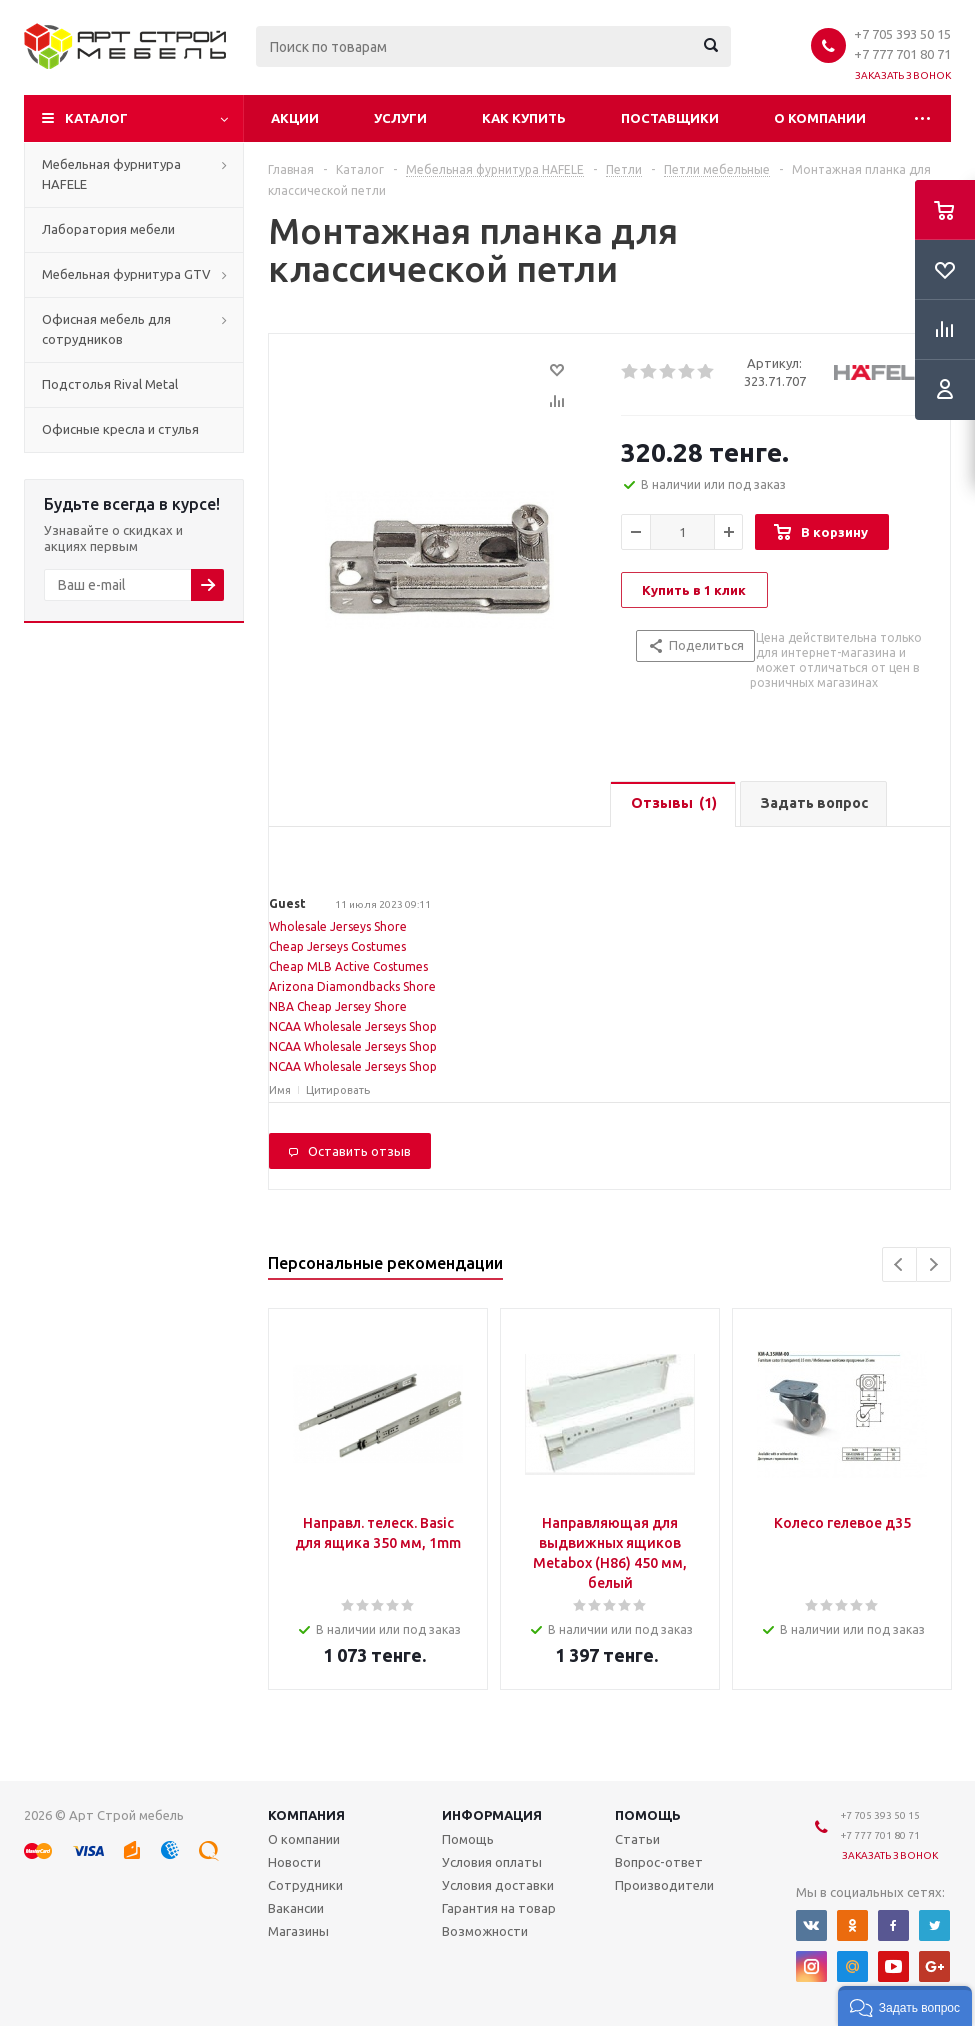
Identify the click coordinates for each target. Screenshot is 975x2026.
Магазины (298, 1931)
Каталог (96, 118)
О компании (820, 118)
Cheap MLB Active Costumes (348, 966)
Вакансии (296, 1908)
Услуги (400, 118)
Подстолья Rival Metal (110, 384)
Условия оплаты (492, 1862)
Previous (899, 1264)
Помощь (648, 1815)
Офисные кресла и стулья (120, 429)
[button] (905, 2006)
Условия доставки (498, 1885)
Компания (306, 1815)
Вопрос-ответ (659, 1862)
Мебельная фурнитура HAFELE (111, 174)
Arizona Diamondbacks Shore (352, 986)
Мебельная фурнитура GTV (126, 274)
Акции (295, 118)
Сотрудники (305, 1885)
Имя (280, 1090)
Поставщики (670, 118)
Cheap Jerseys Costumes (337, 946)
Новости (294, 1862)
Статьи (637, 1839)
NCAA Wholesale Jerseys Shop (353, 1026)
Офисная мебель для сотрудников (106, 329)
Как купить (524, 118)
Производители (664, 1885)
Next (933, 1264)
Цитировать (338, 1090)
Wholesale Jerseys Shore (338, 926)
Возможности (485, 1931)
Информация (492, 1815)
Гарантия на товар (499, 1908)
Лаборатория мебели (108, 229)
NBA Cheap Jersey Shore (338, 1006)
